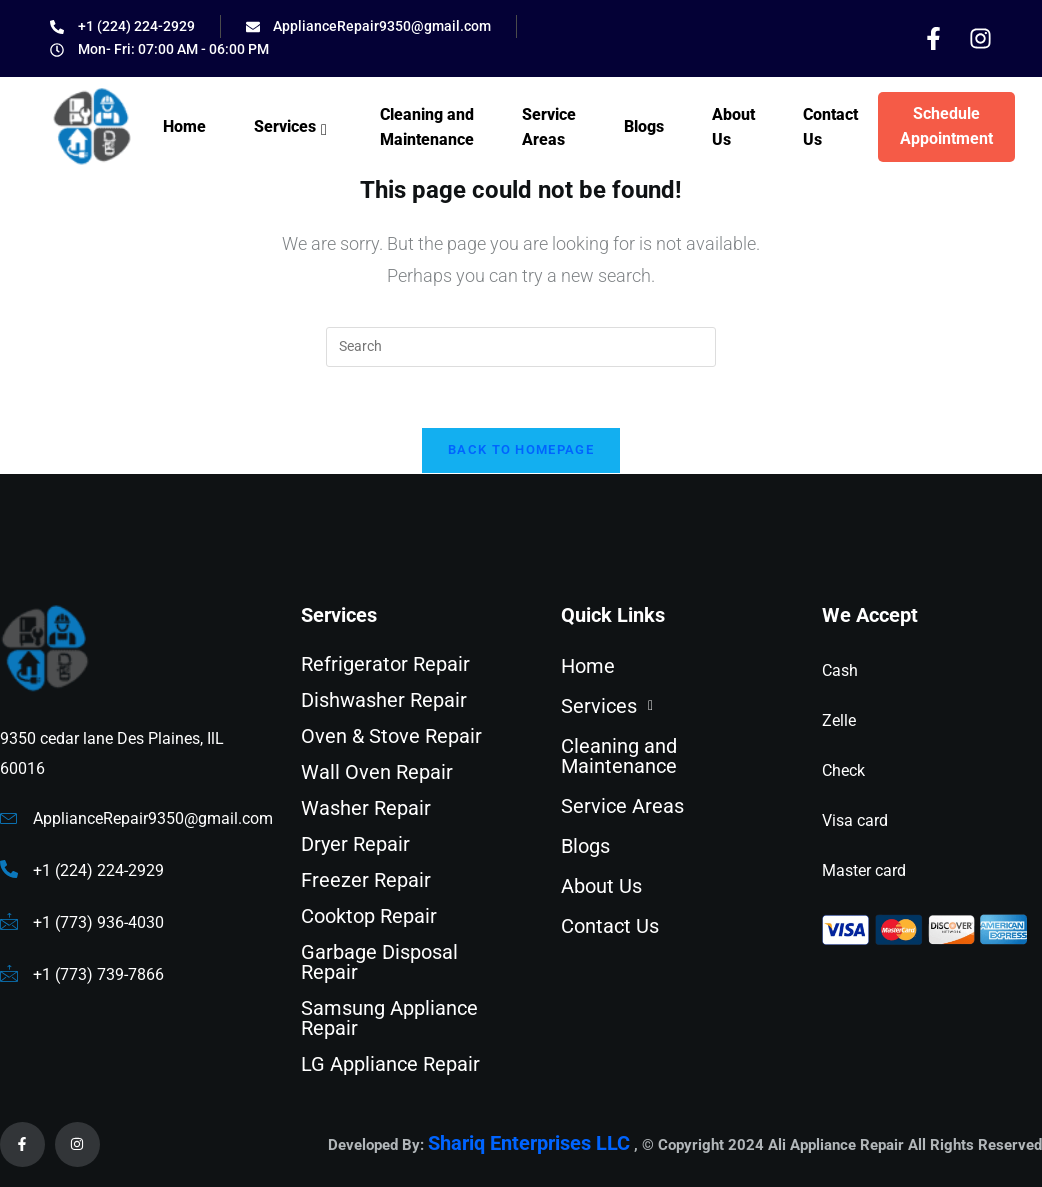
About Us (733, 127)
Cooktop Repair (369, 916)
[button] (664, 706)
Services (293, 130)
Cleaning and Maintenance (427, 127)
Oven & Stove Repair (391, 736)
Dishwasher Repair (384, 700)
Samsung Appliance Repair (389, 1018)
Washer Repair (366, 808)
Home (184, 126)
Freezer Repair (366, 880)
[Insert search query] (521, 347)
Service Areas (549, 127)
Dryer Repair (355, 844)
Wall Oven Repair (377, 772)
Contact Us (830, 127)
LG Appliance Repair (390, 1064)
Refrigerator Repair (385, 664)
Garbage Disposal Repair (379, 962)
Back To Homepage (521, 449)
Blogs (644, 126)
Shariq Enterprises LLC (529, 1144)
